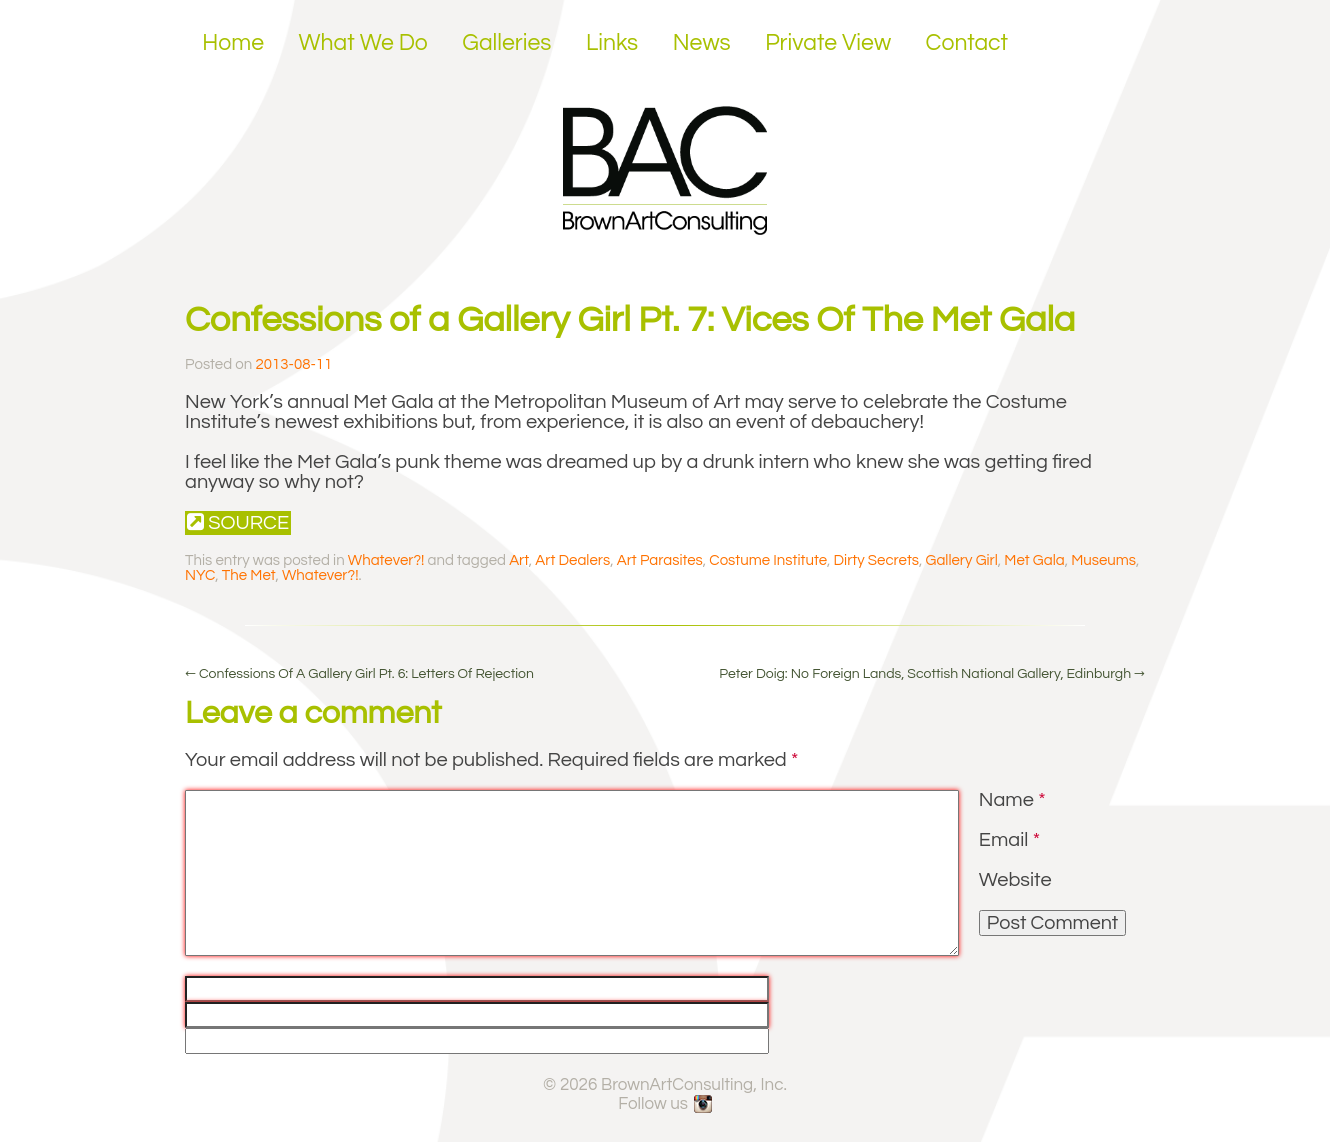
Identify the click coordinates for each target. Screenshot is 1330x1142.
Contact (967, 43)
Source (238, 522)
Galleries (506, 43)
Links (612, 43)
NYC (200, 575)
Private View (828, 43)
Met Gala (1034, 560)
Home (233, 43)
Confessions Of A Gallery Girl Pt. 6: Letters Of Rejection (359, 674)
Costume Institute (768, 560)
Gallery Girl (962, 560)
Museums (1103, 560)
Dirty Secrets (877, 560)
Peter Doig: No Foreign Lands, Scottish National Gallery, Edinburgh (932, 674)
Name (1012, 800)
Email (1009, 840)
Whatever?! (386, 560)
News (702, 43)
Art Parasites (660, 560)
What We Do (363, 43)
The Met (249, 575)
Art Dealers (572, 560)
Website (1015, 880)
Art (519, 560)
